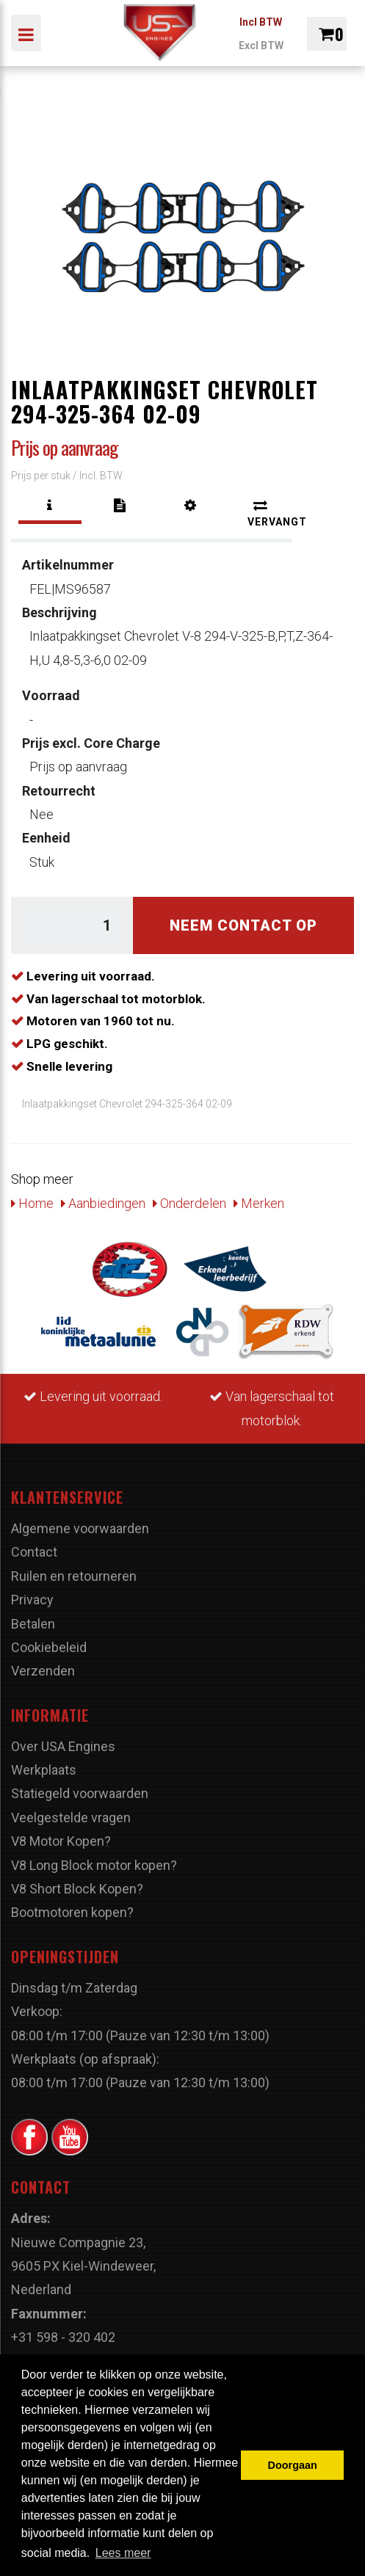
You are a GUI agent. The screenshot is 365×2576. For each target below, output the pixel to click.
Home (32, 1203)
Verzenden (43, 1670)
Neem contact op (243, 925)
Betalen (33, 1623)
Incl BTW (260, 22)
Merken (259, 1203)
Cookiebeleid (49, 1647)
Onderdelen (189, 1203)
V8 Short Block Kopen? (77, 1888)
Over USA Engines (63, 1746)
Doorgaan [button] (292, 2465)
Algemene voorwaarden (80, 1528)
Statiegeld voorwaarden (79, 1793)
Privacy (32, 1599)
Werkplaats (43, 1770)
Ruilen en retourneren (74, 1576)
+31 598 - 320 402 (63, 2337)
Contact (34, 1552)
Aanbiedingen (103, 1203)
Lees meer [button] (123, 2553)
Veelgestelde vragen (71, 1817)
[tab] (50, 505)
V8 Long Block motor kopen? (94, 1865)
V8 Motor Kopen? (61, 1841)
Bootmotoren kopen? (72, 1912)
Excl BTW (261, 45)
